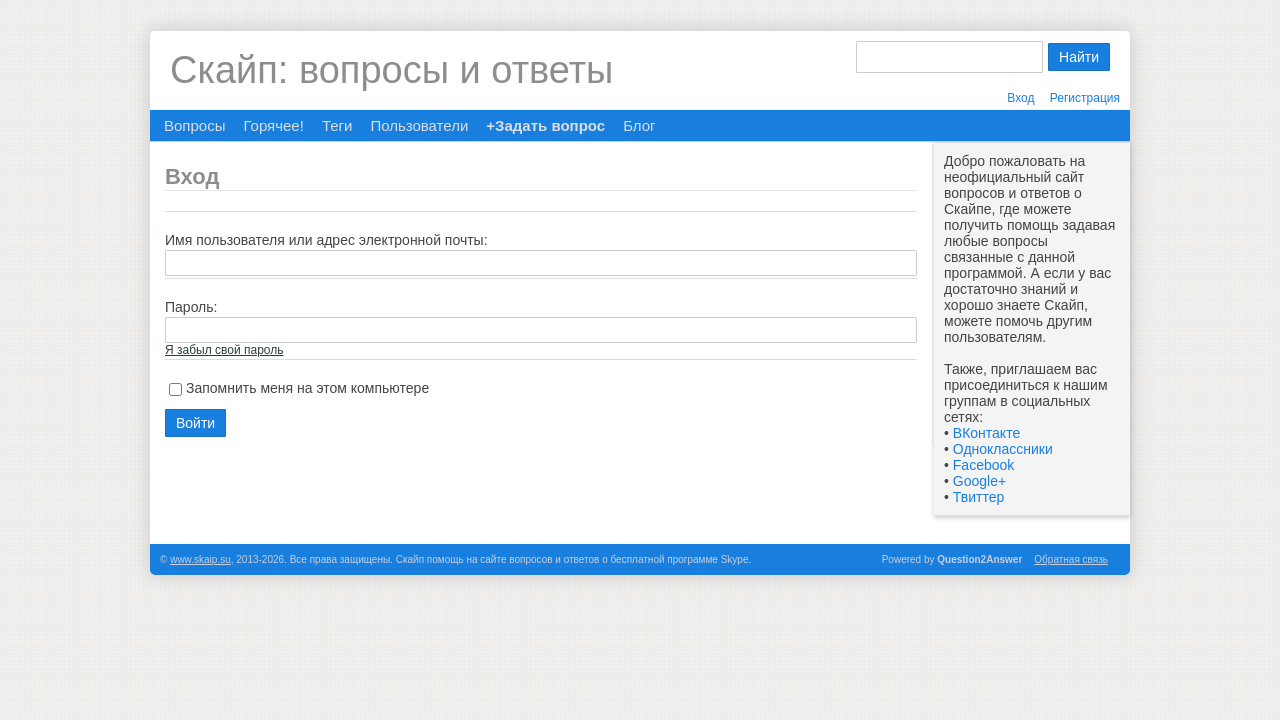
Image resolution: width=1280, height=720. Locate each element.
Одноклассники (1003, 449)
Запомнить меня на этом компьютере (307, 388)
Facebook (983, 465)
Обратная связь (1071, 559)
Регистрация (1085, 98)
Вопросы (194, 125)
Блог (639, 125)
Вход (1020, 98)
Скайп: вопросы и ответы (391, 70)
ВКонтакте (986, 433)
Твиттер (978, 497)
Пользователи (419, 125)
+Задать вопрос (545, 125)
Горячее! (273, 125)
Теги (337, 125)
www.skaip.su (200, 559)
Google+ (979, 481)
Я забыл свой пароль (224, 350)
